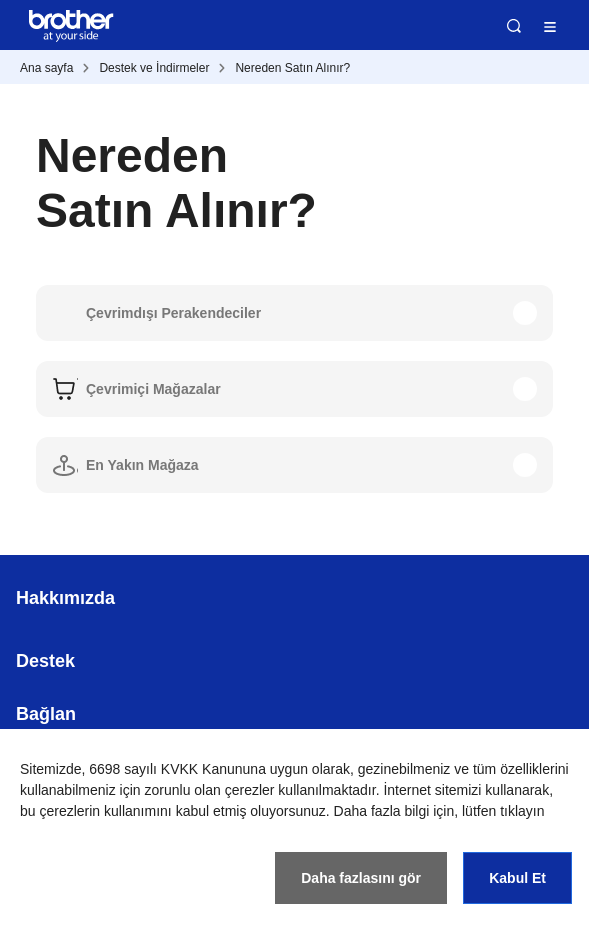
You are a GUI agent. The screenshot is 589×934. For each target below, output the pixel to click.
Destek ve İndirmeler (154, 68)
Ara (514, 26)
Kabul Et (517, 878)
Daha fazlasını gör (361, 878)
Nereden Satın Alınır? (292, 68)
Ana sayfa (46, 68)
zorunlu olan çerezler (210, 790)
